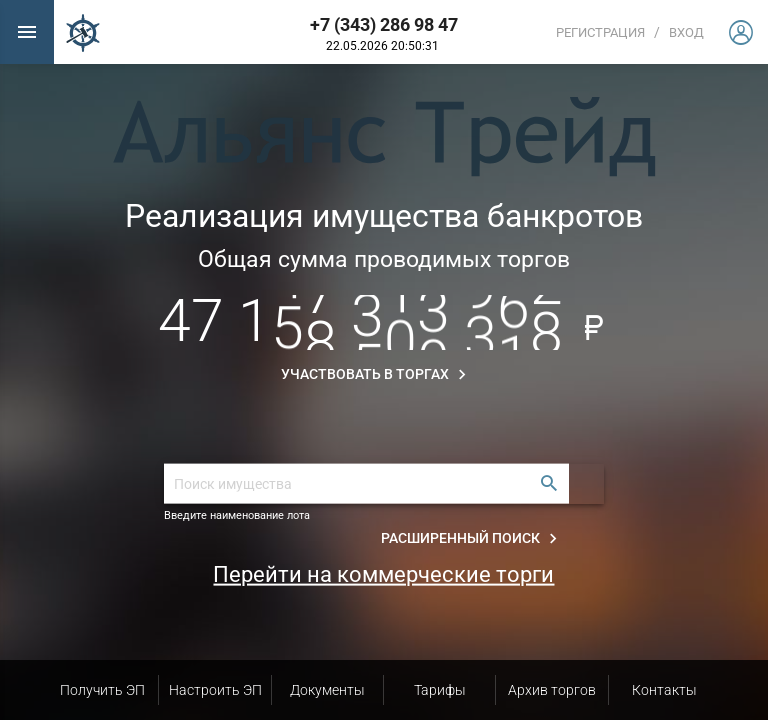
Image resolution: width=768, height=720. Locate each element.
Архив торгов (552, 690)
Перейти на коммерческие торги (383, 574)
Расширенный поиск (472, 539)
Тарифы (440, 690)
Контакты (664, 690)
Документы (327, 690)
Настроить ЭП (215, 690)
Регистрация (600, 32)
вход (686, 32)
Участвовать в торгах (376, 375)
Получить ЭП (102, 690)
